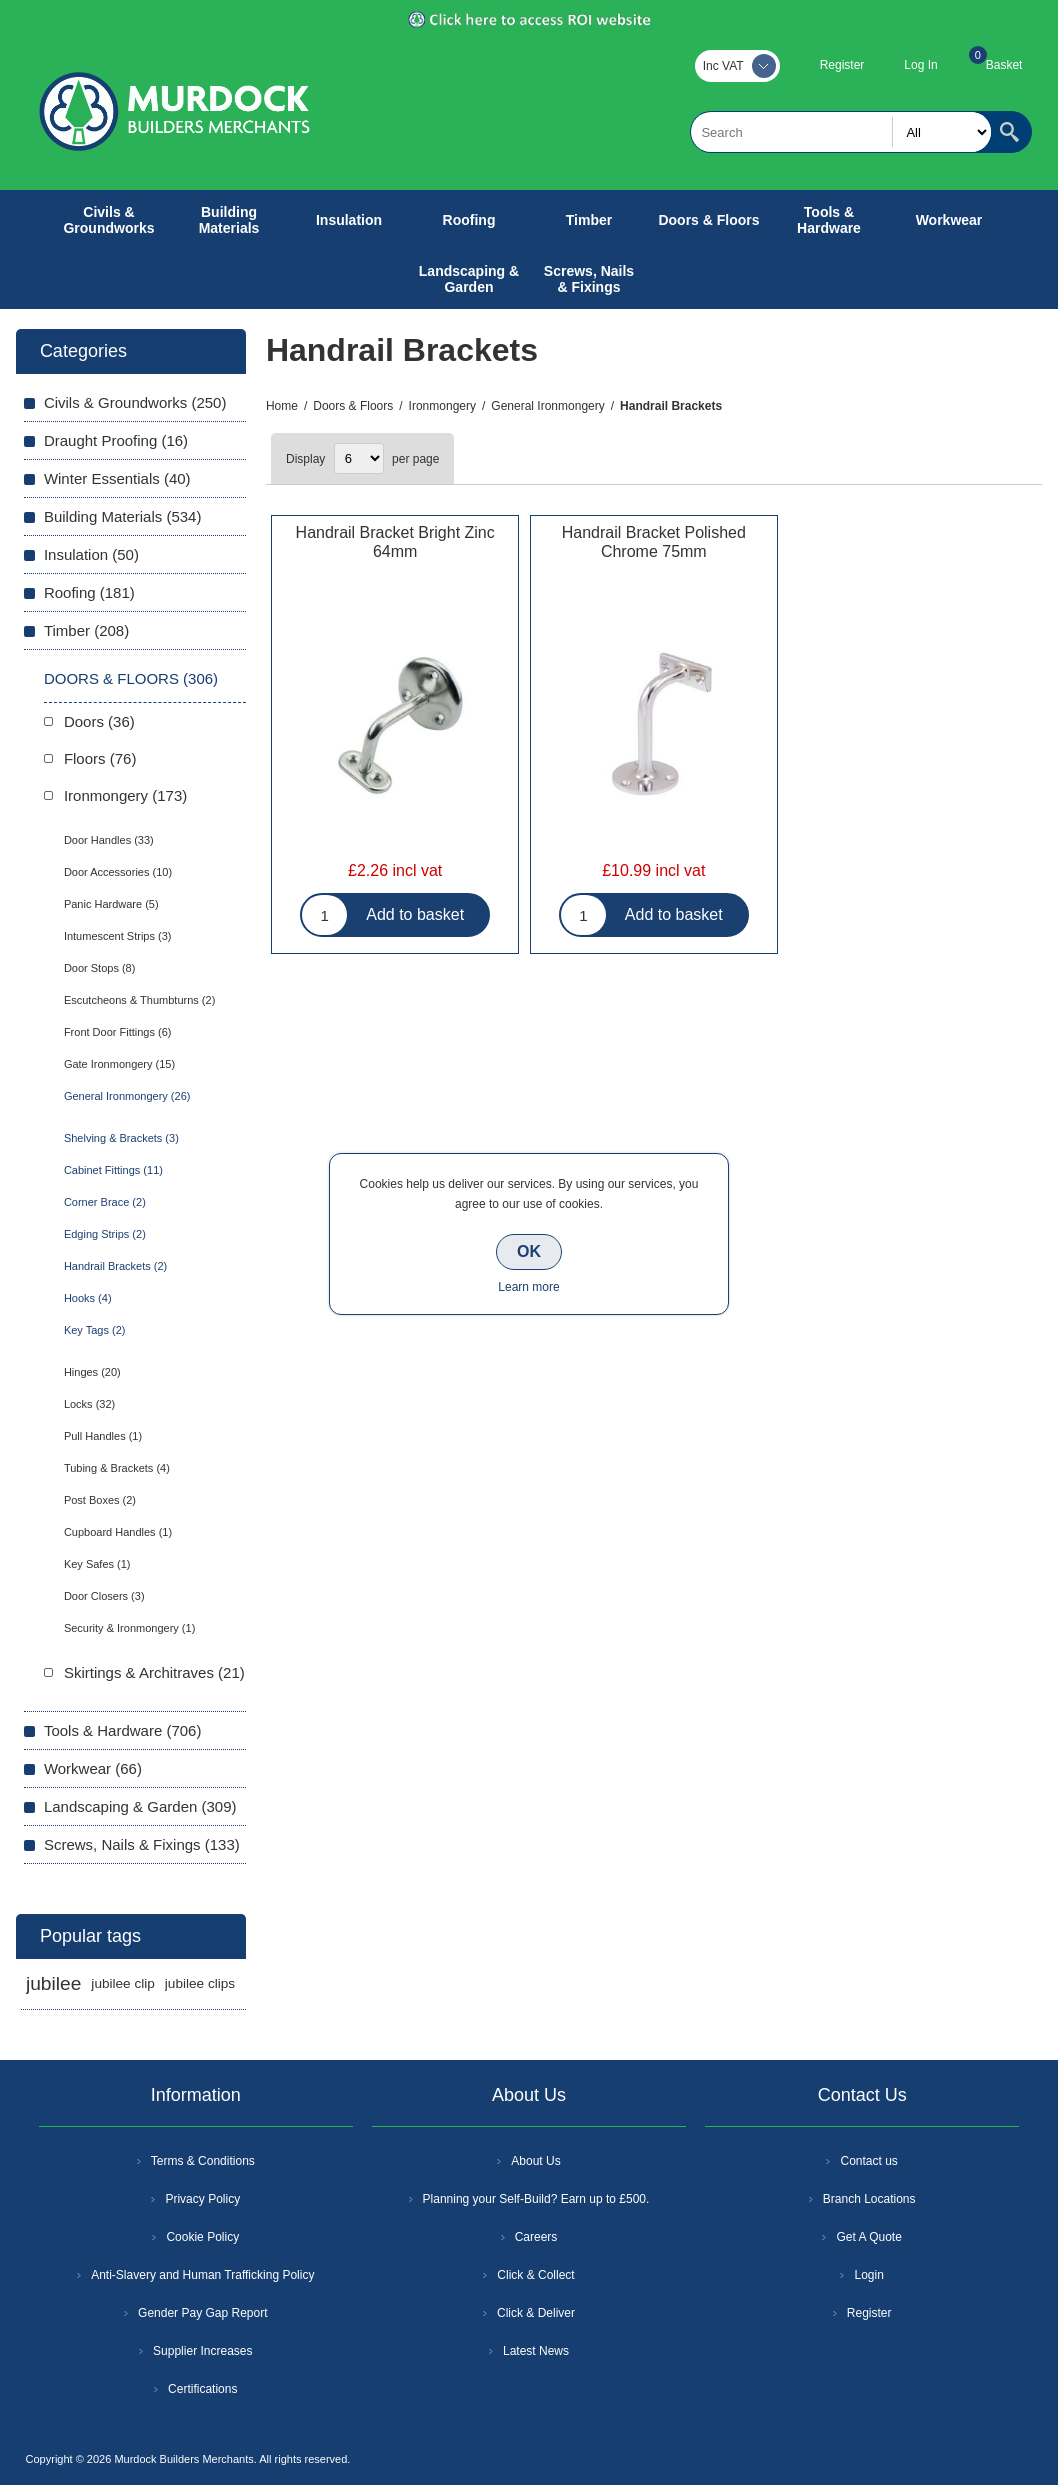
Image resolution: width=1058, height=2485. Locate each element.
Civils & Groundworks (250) (135, 402)
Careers (536, 2237)
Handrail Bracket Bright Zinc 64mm (395, 542)
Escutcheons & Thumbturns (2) (139, 1000)
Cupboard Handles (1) (118, 1532)
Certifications (202, 2389)
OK (529, 1251)
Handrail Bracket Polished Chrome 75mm (654, 542)
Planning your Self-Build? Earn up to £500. (536, 2199)
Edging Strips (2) (105, 1234)
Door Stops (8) (100, 968)
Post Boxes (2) (100, 1500)
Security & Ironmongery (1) (129, 1628)
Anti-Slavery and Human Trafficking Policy (202, 2275)
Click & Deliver (536, 2313)
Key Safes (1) (97, 1564)
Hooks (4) (88, 1298)
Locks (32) (89, 1404)
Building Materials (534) (123, 516)
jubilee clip (122, 1983)
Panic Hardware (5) (111, 904)
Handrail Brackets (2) (115, 1266)
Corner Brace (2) (105, 1202)
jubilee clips (200, 1983)
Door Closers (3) (104, 1596)
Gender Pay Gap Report (202, 2313)
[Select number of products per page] (359, 458)
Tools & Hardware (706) (123, 1730)
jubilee (53, 1983)
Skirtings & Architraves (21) (154, 1672)
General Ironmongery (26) (127, 1096)
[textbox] (841, 132)
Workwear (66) (93, 1768)
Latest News (536, 2351)
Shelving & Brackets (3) (121, 1138)
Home (282, 406)
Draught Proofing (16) (116, 440)
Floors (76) (100, 758)
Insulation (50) (91, 554)
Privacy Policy (202, 2199)
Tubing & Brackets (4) (117, 1468)
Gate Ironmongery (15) (119, 1064)
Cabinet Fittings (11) (113, 1170)
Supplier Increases (202, 2351)
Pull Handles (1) (103, 1436)
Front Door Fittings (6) (118, 1032)
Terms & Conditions (203, 2161)
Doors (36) (99, 721)
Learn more (528, 1287)
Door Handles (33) (109, 840)
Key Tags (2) (95, 1330)
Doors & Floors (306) (131, 678)
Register (842, 65)
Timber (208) (86, 630)
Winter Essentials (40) (117, 478)
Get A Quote (868, 2237)
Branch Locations (869, 2199)
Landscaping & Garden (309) (140, 1806)
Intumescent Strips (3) (118, 936)
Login (868, 2275)
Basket (1004, 65)
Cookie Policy (202, 2237)
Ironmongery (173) (125, 795)
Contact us (868, 2161)
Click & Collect (535, 2275)
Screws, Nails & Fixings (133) (142, 1844)
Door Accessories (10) (118, 872)
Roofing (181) (89, 592)
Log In (920, 65)
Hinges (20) (92, 1372)
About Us (535, 2161)
